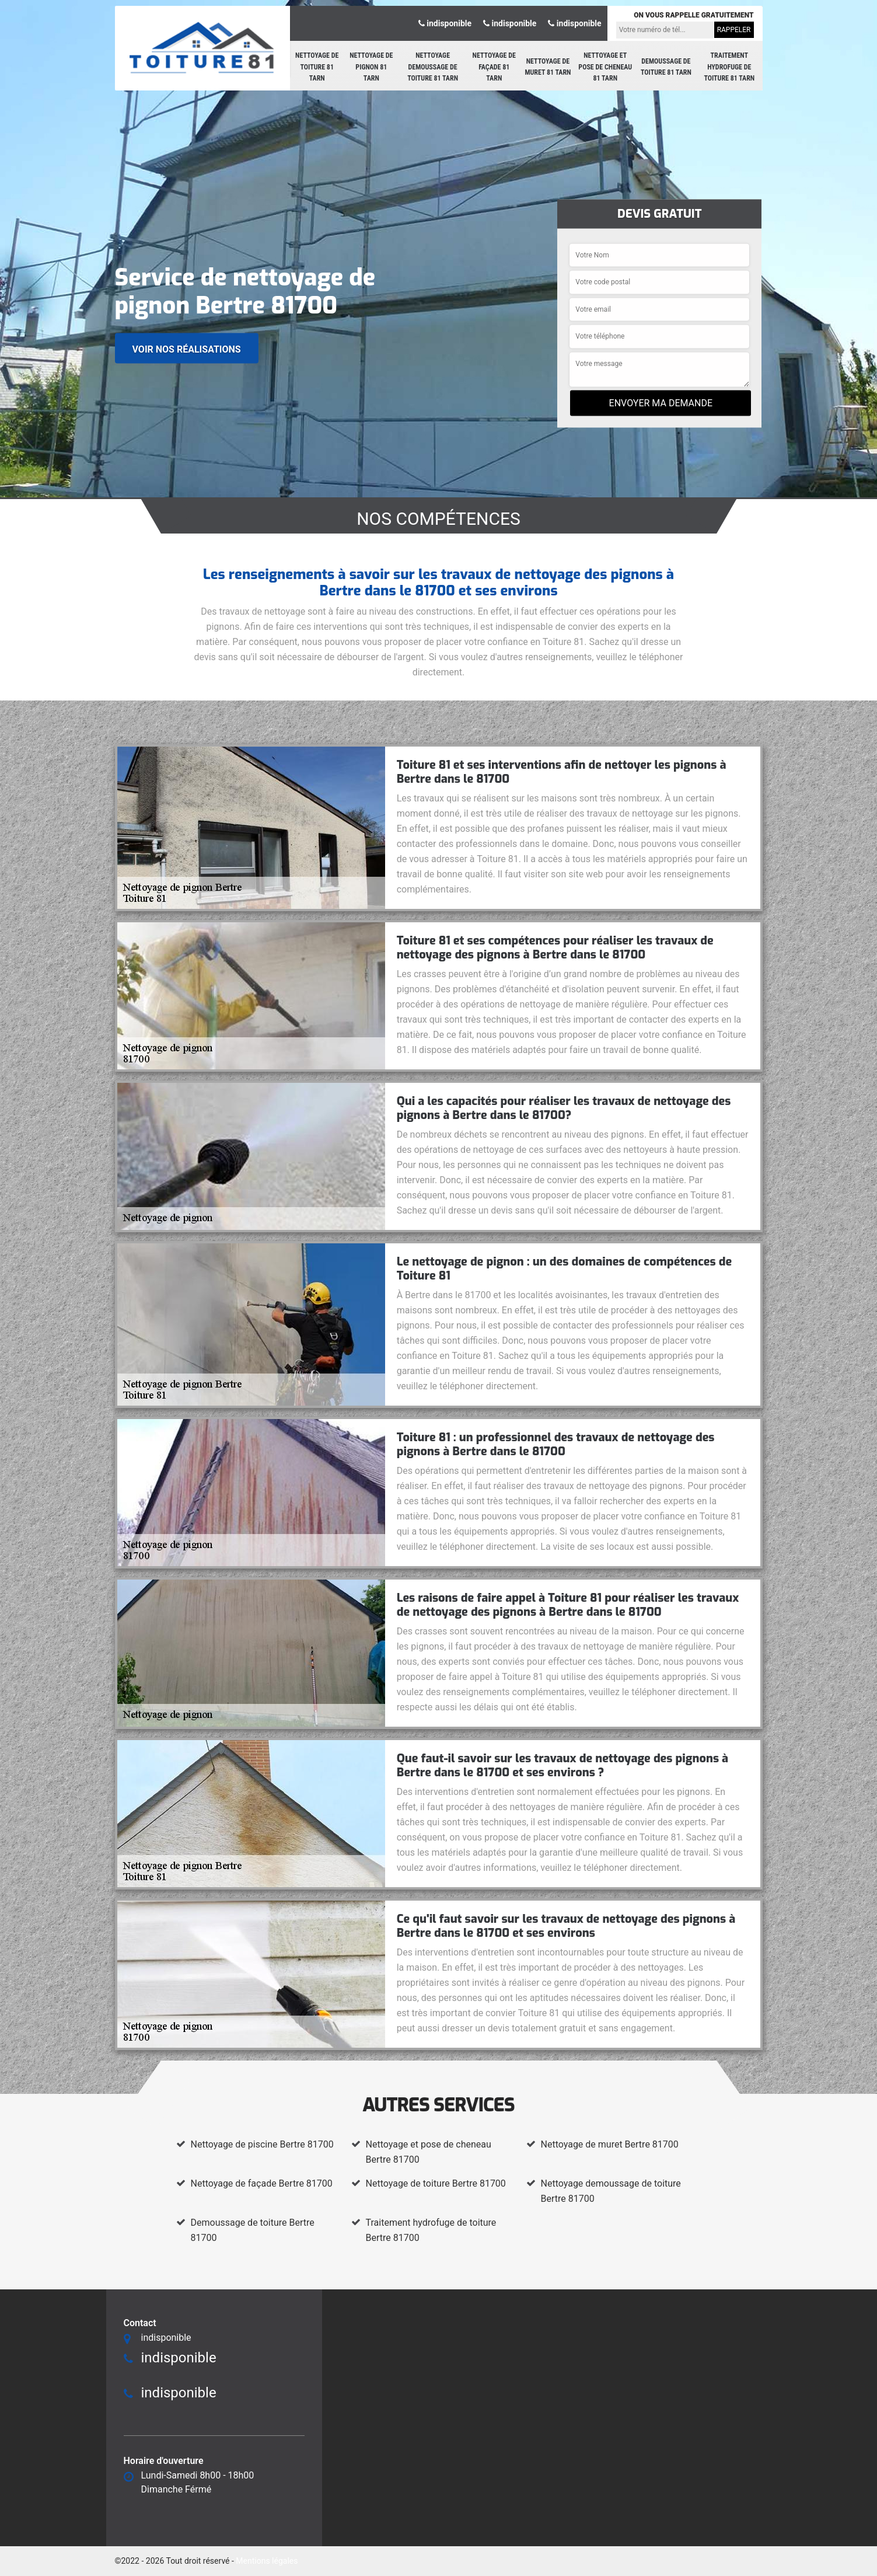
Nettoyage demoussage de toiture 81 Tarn (432, 66)
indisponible (444, 23)
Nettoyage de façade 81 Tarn (494, 66)
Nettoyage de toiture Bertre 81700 (436, 2183)
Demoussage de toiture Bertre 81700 (253, 2230)
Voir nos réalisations (186, 348)
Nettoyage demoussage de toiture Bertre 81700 (611, 2191)
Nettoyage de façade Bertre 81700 (262, 2183)
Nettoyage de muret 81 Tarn (548, 67)
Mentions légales (267, 2560)
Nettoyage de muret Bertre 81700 (610, 2144)
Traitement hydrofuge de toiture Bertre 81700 (431, 2230)
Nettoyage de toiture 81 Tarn (316, 66)
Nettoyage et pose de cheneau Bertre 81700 (428, 2152)
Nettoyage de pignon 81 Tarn (371, 66)
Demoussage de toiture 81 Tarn (666, 67)
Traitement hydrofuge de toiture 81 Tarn (729, 66)
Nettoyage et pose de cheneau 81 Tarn (605, 66)
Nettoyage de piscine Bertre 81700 (262, 2144)
